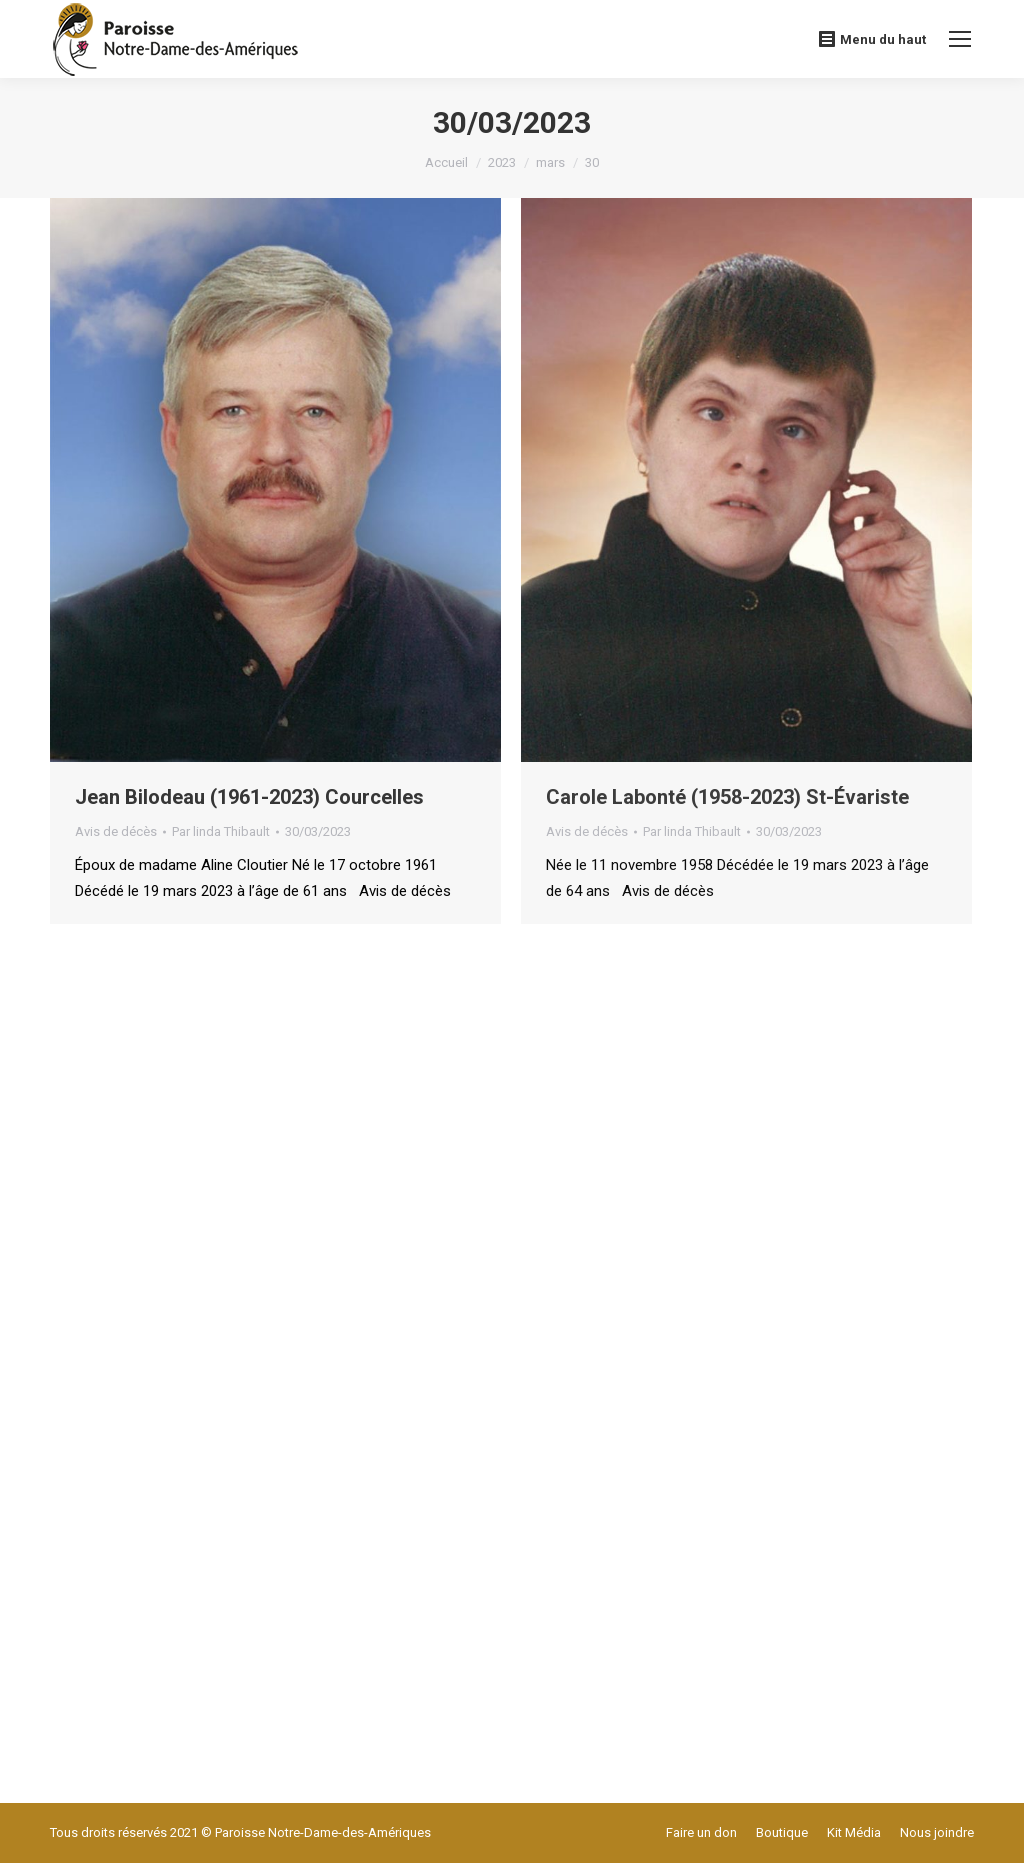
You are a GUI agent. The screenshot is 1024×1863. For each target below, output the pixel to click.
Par (221, 831)
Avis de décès (116, 831)
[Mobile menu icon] (960, 39)
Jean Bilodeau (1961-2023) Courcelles (249, 797)
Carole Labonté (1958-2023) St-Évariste (727, 797)
